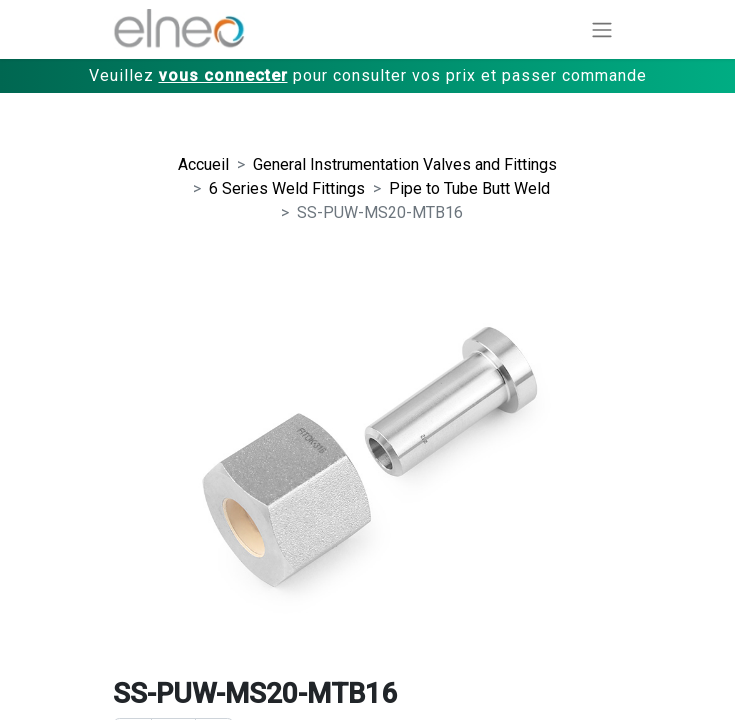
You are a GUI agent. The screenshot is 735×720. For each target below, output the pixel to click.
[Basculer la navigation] (602, 29)
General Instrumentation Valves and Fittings (405, 164)
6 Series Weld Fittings (287, 188)
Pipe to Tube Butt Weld (469, 188)
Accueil (203, 164)
